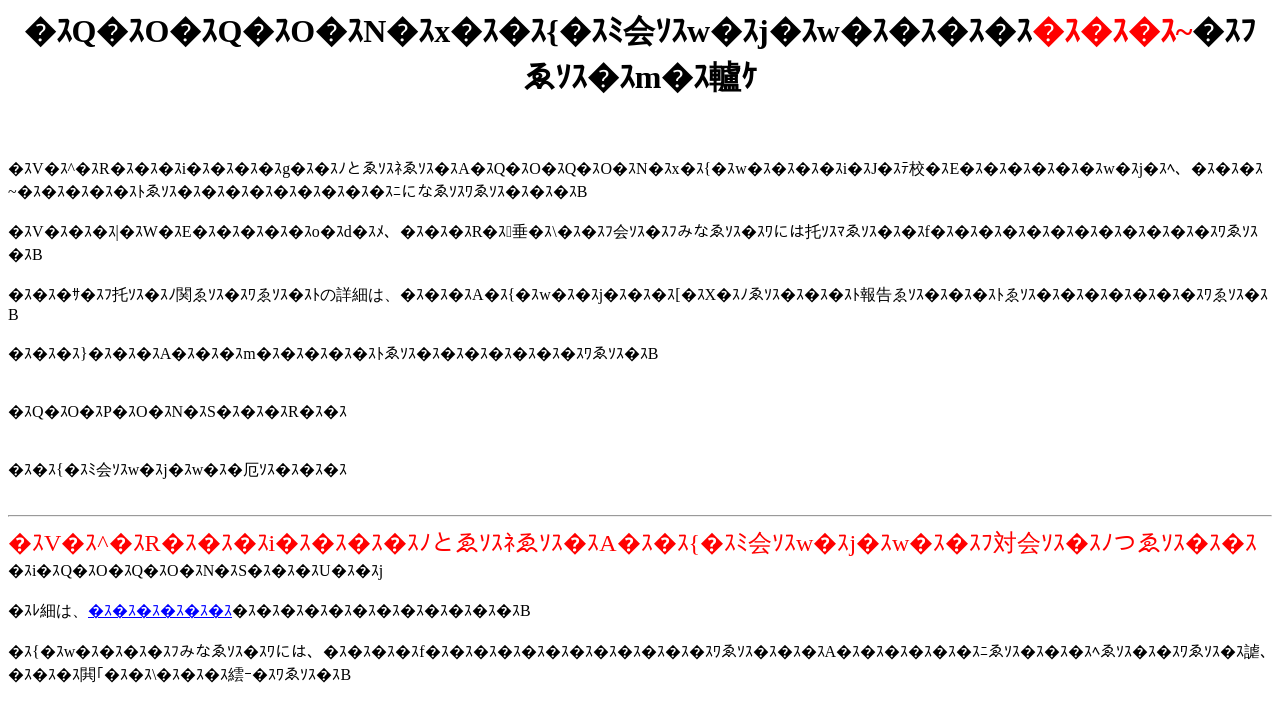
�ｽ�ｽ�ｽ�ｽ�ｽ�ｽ (160, 610)
